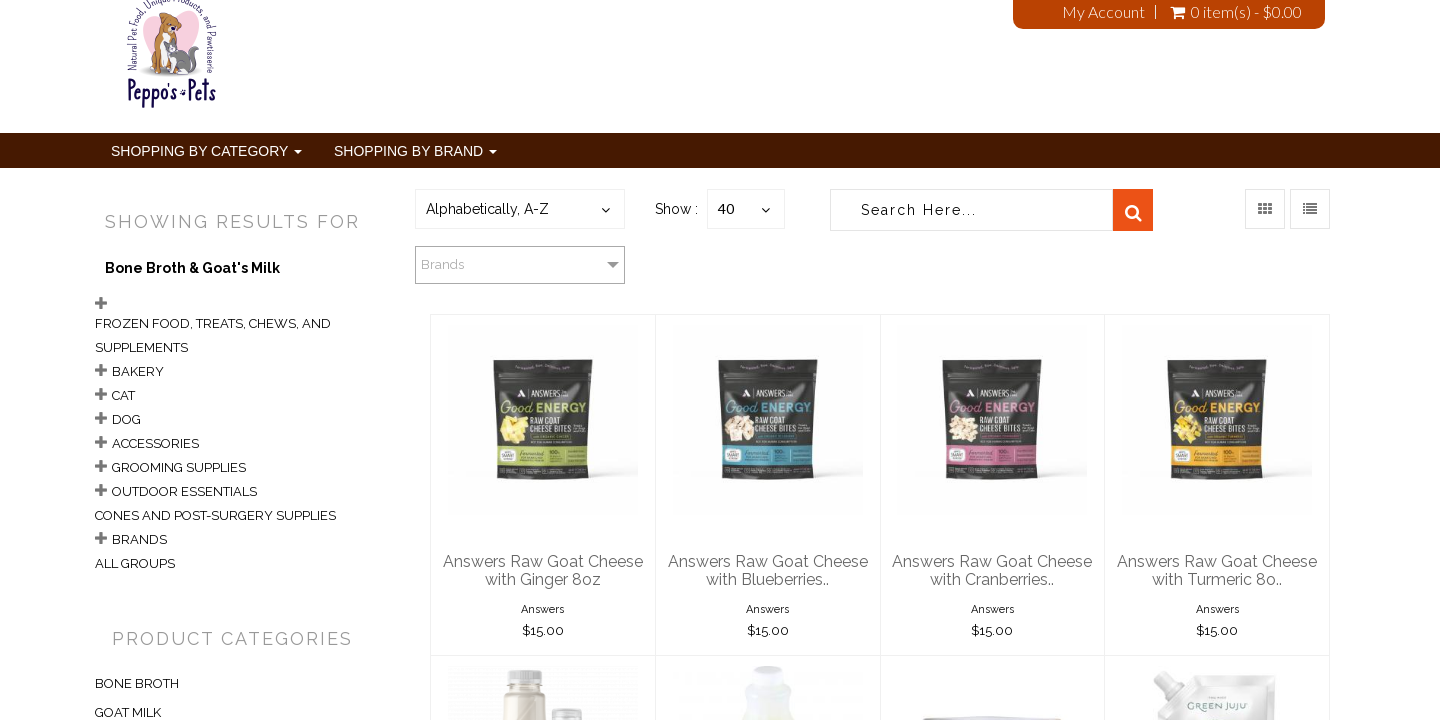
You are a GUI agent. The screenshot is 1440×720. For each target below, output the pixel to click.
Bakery (138, 371)
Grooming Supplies (179, 467)
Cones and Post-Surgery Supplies (215, 515)
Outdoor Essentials (184, 491)
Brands (139, 539)
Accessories (155, 443)
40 (726, 208)
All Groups (135, 563)
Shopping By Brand (415, 151)
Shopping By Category (206, 151)
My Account (1103, 12)
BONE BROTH (137, 683)
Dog (126, 419)
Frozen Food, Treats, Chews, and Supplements (213, 335)
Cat (123, 395)
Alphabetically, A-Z (487, 209)
